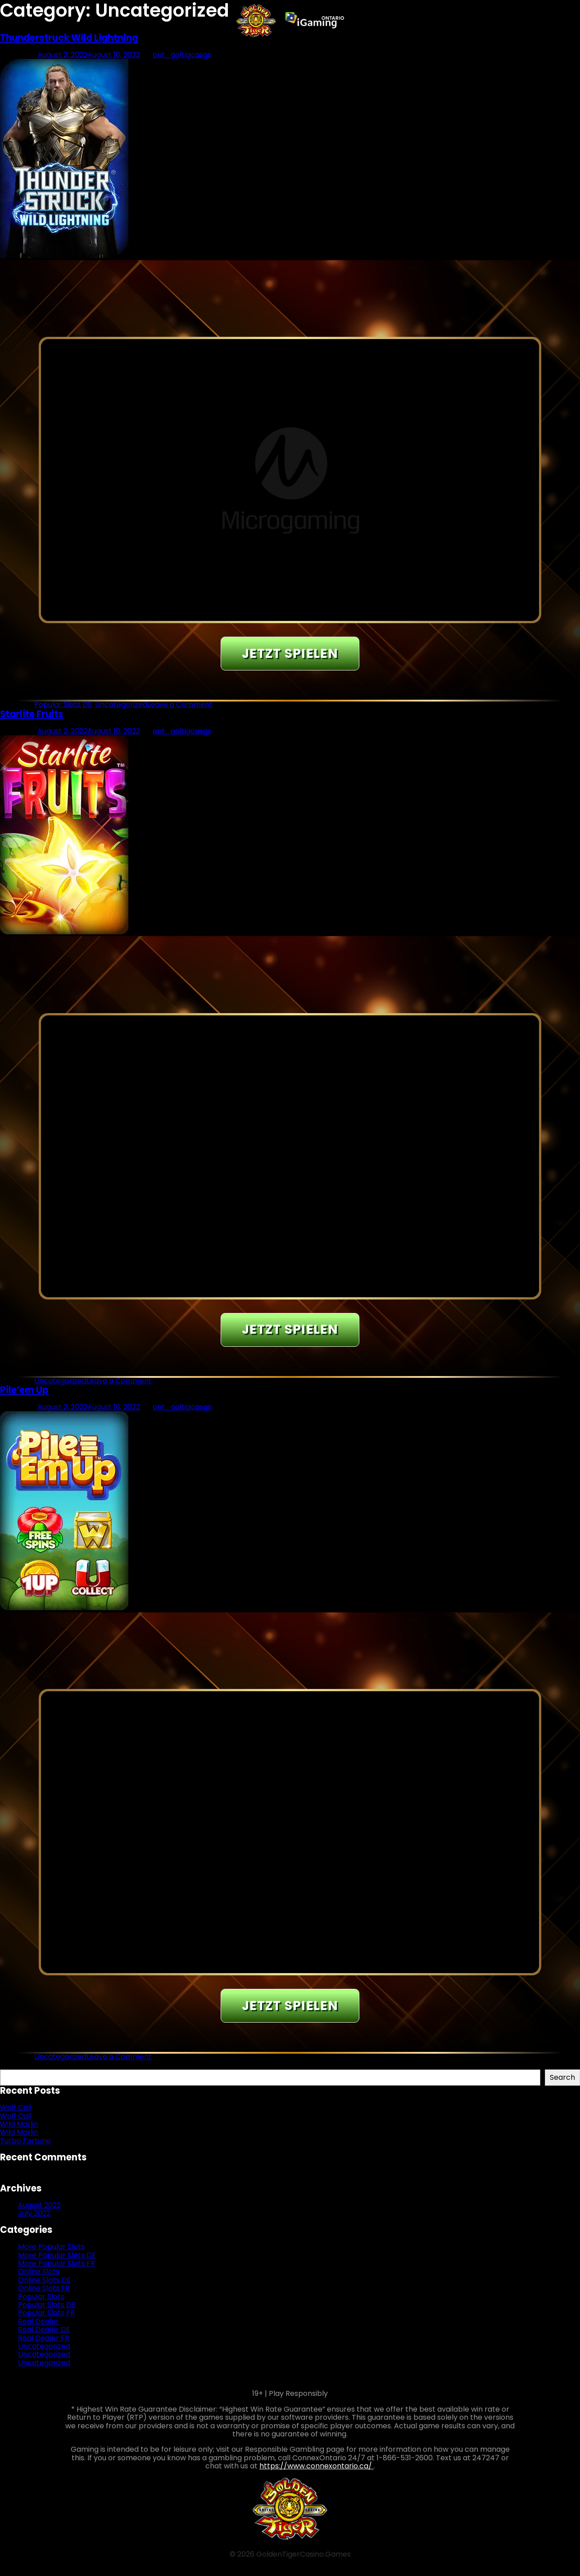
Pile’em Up (24, 1390)
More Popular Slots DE (57, 2255)
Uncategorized (121, 704)
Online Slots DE (44, 2280)
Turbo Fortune (25, 2141)
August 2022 (39, 2205)
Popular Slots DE (63, 704)
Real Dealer (38, 2321)
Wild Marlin (19, 2124)
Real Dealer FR (43, 2338)
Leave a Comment (180, 704)
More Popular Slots (51, 2246)
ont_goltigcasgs (182, 55)
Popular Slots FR (46, 2313)
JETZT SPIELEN (290, 653)
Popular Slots (41, 2296)
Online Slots (38, 2271)
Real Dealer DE (44, 2329)
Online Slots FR (44, 2288)
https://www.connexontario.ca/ (316, 2466)
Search (12, 2065)
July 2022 (34, 2213)
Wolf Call (16, 2107)
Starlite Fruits (31, 714)
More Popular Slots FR (56, 2263)
